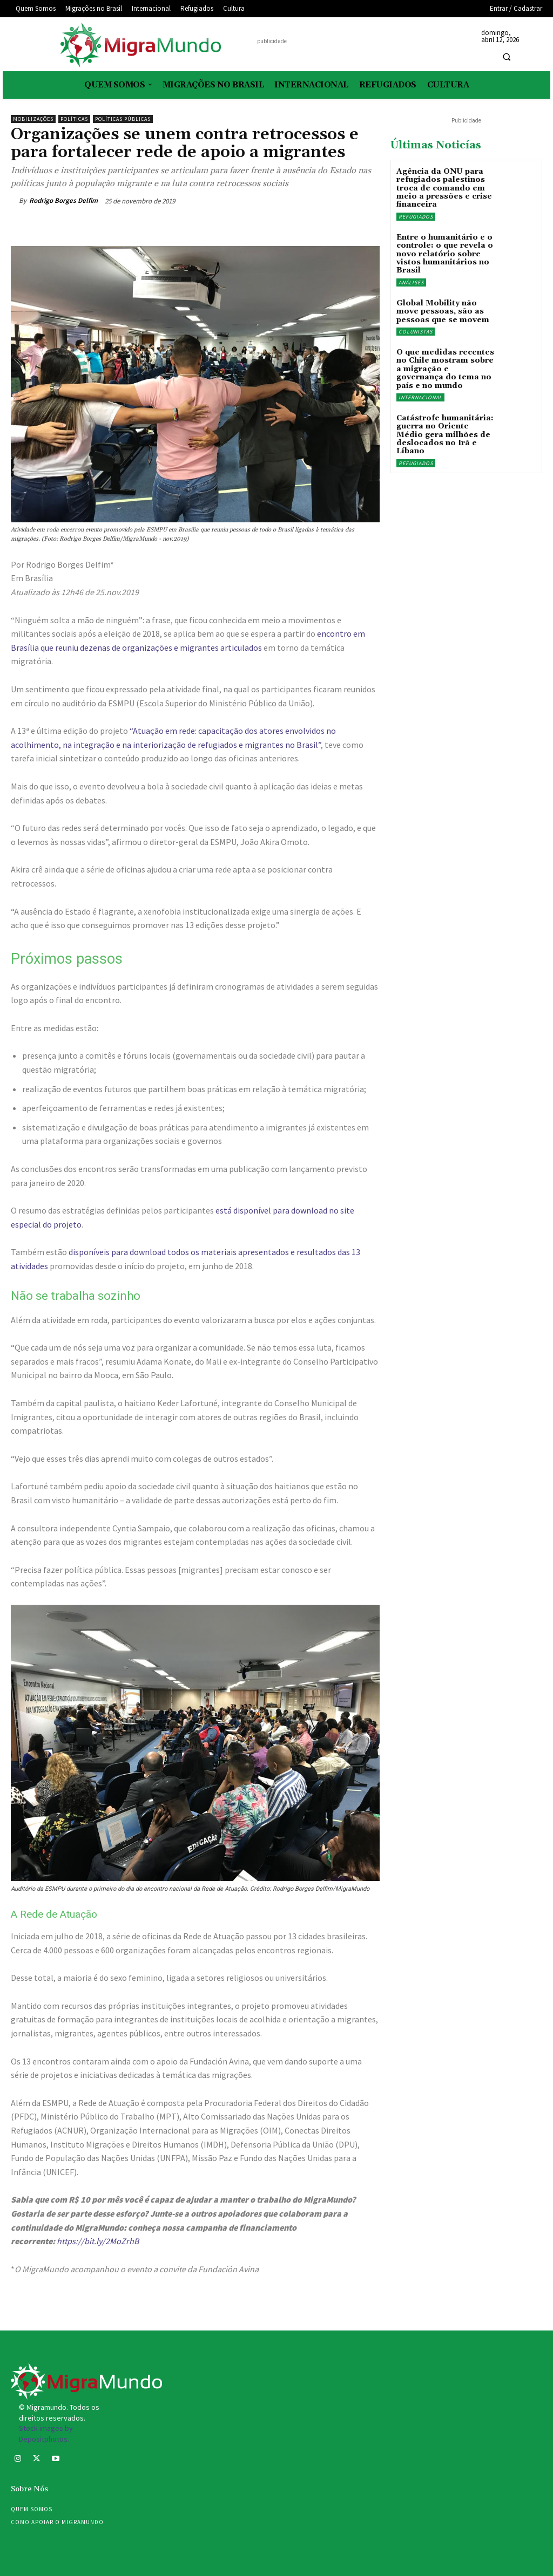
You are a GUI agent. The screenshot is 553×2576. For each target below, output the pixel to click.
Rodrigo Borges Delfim (63, 200)
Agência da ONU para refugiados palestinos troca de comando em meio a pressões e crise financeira (444, 188)
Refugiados (416, 216)
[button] (506, 57)
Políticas (74, 119)
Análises (411, 282)
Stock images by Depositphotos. (46, 2433)
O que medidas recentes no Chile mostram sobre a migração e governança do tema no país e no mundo (445, 369)
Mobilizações (33, 119)
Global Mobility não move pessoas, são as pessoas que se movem (442, 311)
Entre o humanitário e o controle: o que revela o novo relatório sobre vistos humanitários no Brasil (444, 254)
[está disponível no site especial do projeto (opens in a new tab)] (328, 1210)
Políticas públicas (123, 119)
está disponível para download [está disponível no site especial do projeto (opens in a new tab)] (271, 1210)
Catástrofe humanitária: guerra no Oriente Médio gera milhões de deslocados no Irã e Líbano (445, 434)
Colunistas (416, 331)
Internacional (420, 397)
